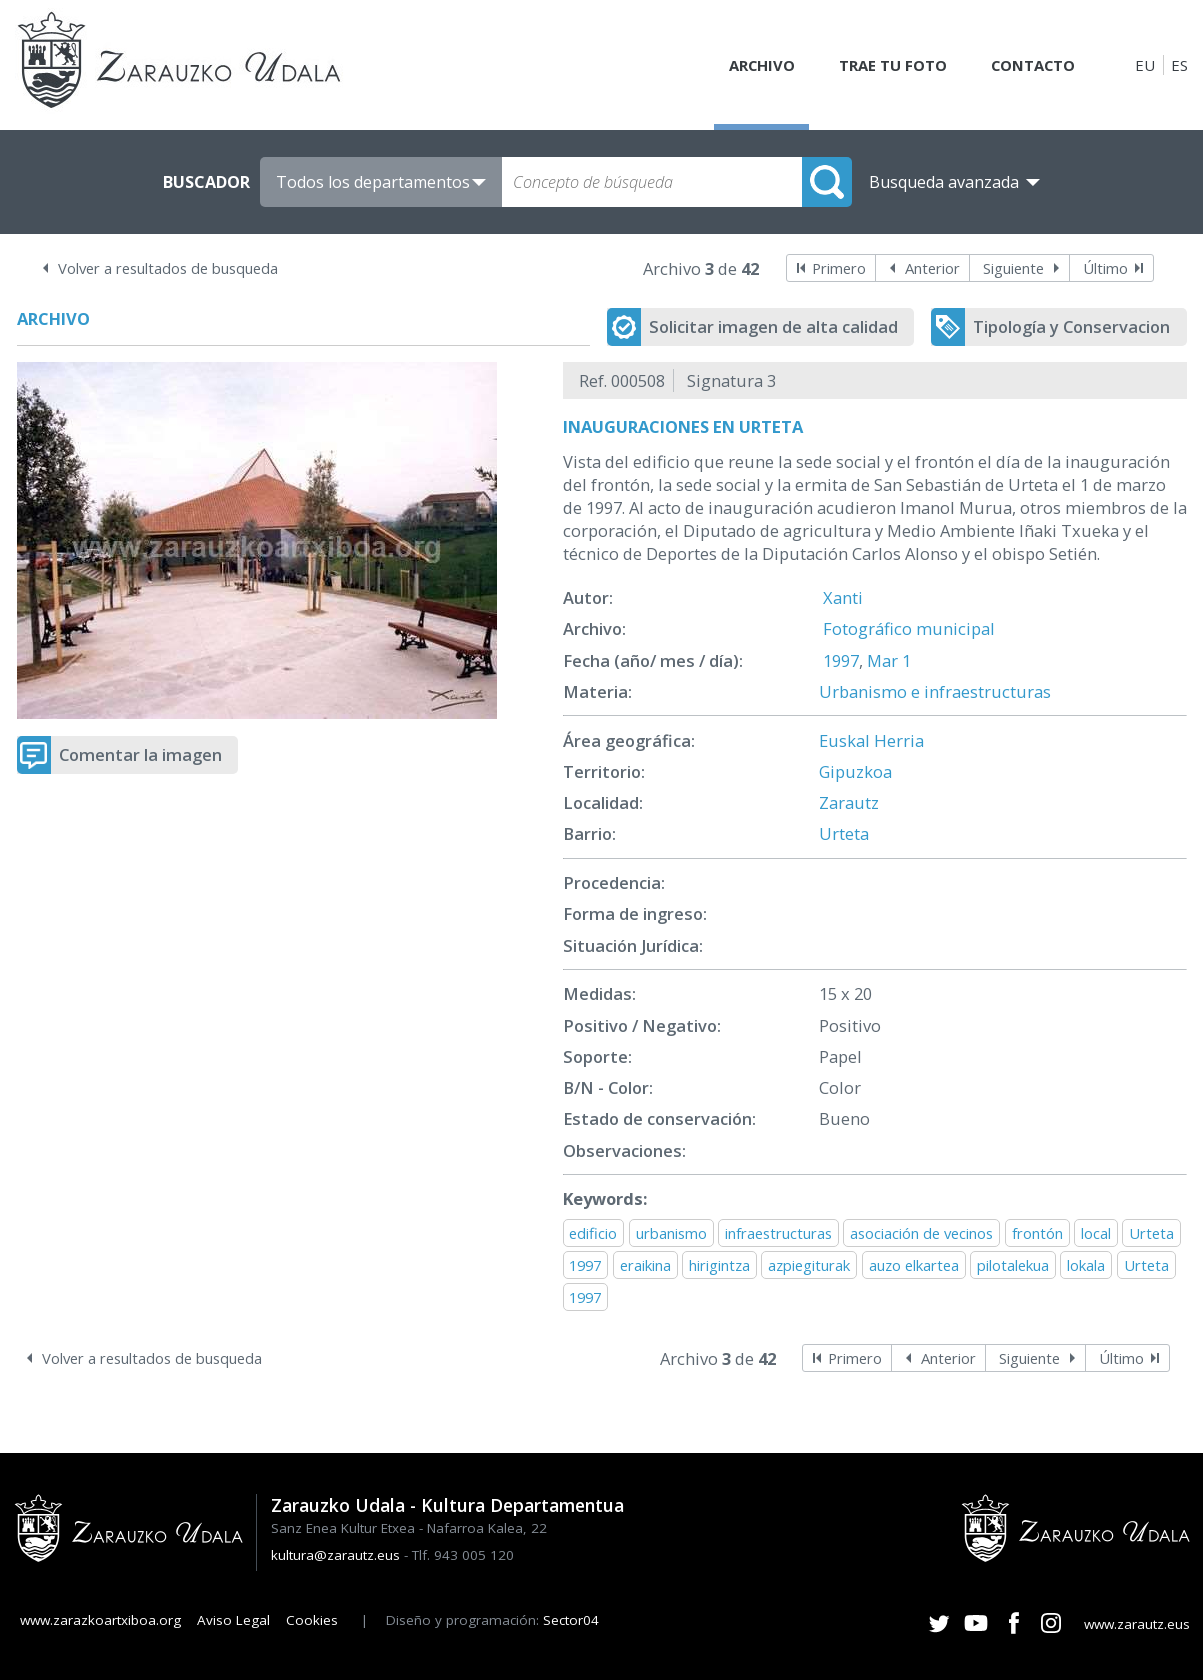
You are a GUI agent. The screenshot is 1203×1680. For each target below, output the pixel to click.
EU (1145, 65)
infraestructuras (778, 1233)
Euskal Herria (871, 740)
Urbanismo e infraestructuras (935, 691)
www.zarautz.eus (1137, 1624)
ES (1179, 65)
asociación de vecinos (921, 1233)
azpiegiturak (809, 1265)
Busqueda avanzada (944, 182)
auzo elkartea (914, 1265)
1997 (841, 660)
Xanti (843, 597)
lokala (1086, 1265)
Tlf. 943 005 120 (463, 1555)
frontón (1037, 1233)
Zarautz (849, 802)
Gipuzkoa (855, 771)
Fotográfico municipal (909, 628)
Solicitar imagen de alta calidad (773, 326)
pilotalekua (1013, 1265)
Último (1105, 268)
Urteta (844, 833)
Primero (839, 268)
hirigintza (719, 1265)
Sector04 (571, 1620)
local (1096, 1233)
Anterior (932, 268)
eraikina (645, 1265)
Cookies (312, 1620)
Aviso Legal (233, 1620)
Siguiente (1013, 268)
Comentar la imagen (140, 754)
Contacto (1032, 65)
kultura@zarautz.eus (335, 1555)
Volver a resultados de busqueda (168, 268)
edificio (593, 1233)
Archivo (757, 65)
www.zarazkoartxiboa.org (100, 1620)
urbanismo (671, 1233)
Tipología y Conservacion (1071, 326)
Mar (882, 660)
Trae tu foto (890, 65)
